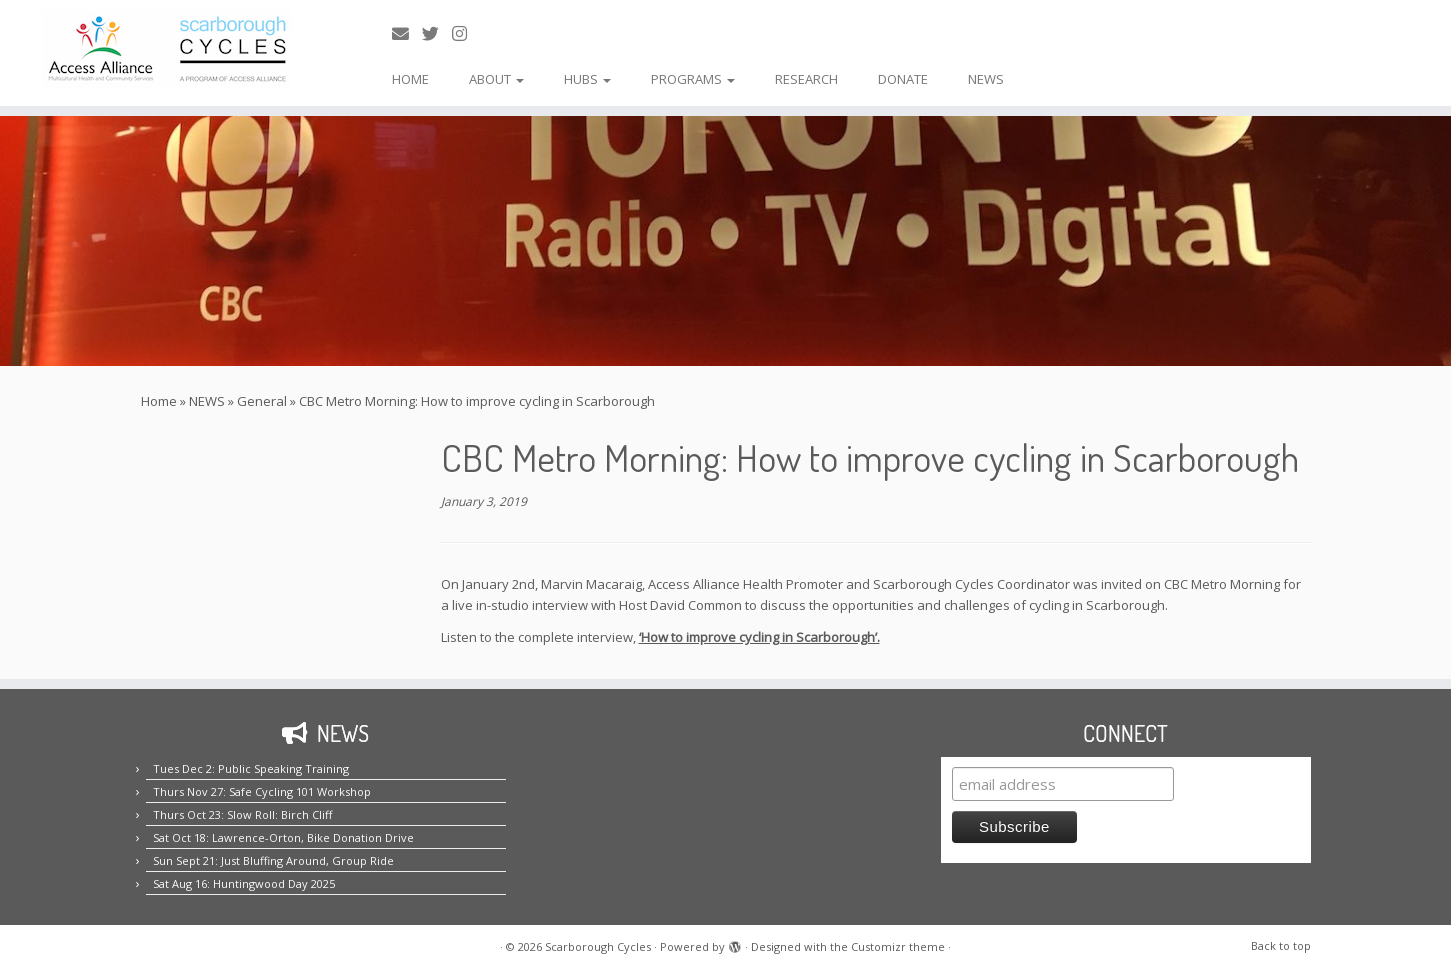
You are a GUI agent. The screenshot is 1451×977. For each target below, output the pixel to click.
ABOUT (496, 79)
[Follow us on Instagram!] (466, 33)
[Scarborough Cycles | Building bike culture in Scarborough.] (167, 49)
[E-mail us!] (407, 33)
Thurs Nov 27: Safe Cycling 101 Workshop (262, 791)
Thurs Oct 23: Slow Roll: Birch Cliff (242, 814)
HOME (410, 79)
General (262, 401)
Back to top (1281, 945)
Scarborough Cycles (598, 946)
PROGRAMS (693, 79)
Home (159, 401)
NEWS (986, 79)
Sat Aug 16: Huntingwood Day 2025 (244, 883)
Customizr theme (898, 946)
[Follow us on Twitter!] (437, 33)
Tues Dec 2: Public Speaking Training (251, 768)
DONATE (903, 79)
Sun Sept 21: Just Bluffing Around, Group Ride (273, 860)
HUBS (587, 79)
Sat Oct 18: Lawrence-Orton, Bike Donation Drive (283, 837)
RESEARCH (806, 79)
